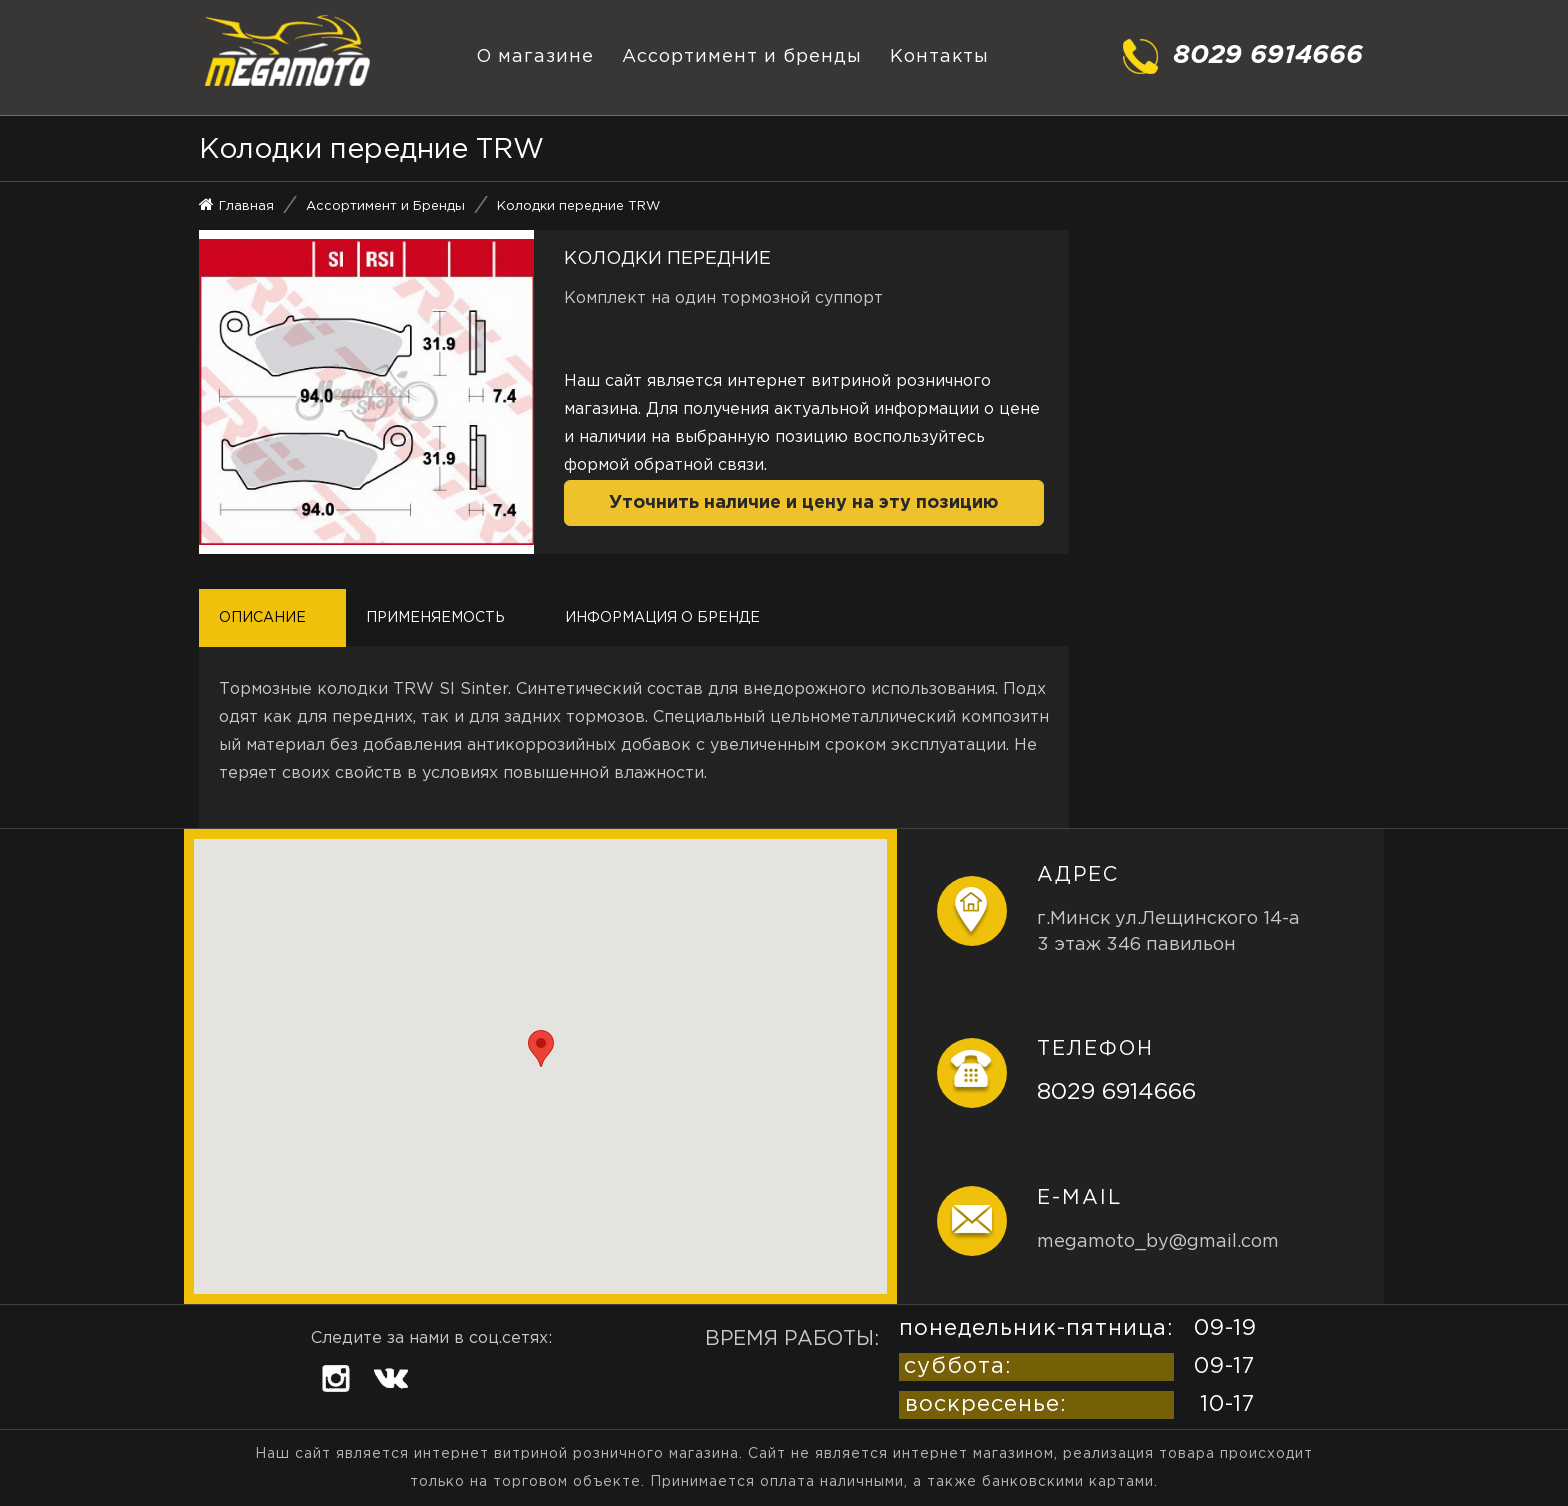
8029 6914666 (1116, 1092)
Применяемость (435, 618)
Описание (262, 618)
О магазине (535, 57)
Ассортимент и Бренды (385, 206)
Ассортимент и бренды (742, 57)
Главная (246, 206)
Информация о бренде (662, 618)
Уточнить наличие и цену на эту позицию (803, 503)
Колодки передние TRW (578, 206)
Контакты (939, 57)
